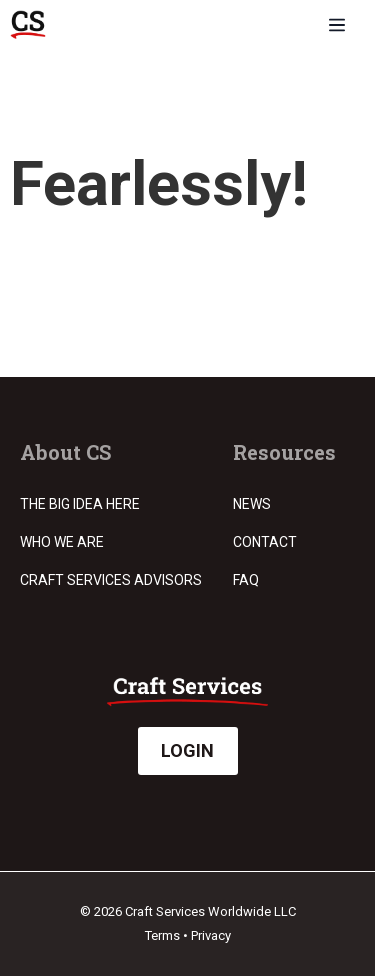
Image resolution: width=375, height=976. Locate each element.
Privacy (211, 935)
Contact (265, 542)
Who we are (62, 542)
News (252, 504)
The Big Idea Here (80, 504)
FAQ (246, 580)
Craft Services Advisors (111, 580)
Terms (162, 935)
